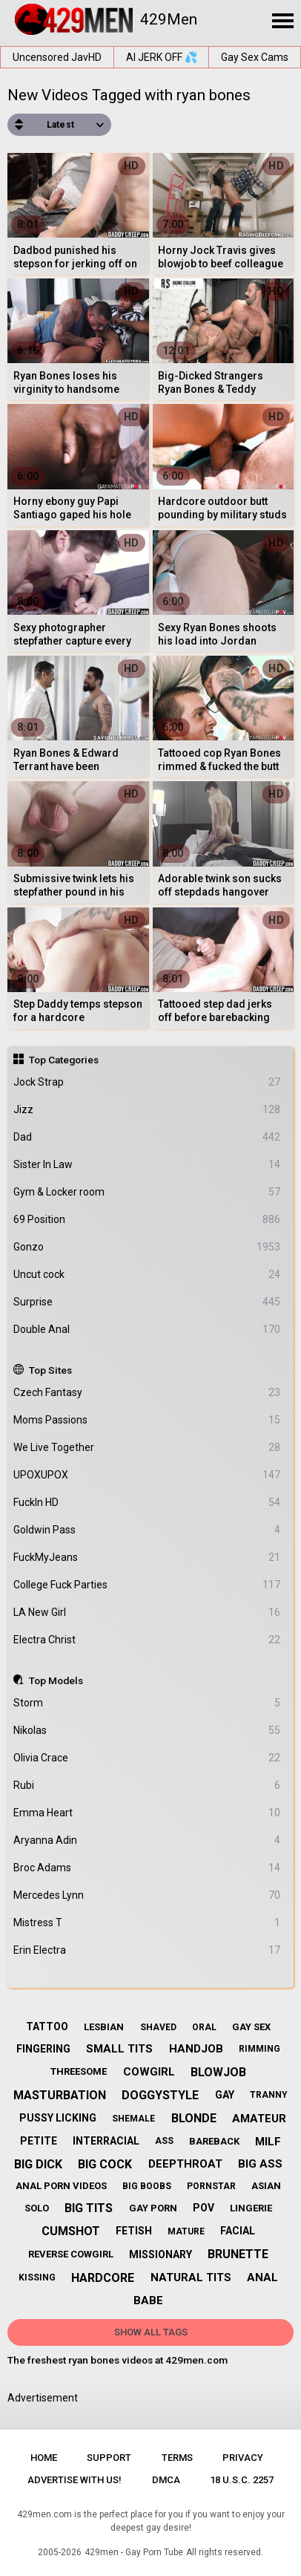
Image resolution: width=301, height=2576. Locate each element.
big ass (260, 2164)
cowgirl (149, 2071)
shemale (133, 2118)
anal (262, 2277)
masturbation (59, 2095)
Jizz (147, 1109)
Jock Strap (147, 1082)
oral (204, 2027)
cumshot (71, 2231)
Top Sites (50, 1370)
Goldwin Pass (147, 1530)
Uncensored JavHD (57, 57)
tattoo (47, 2026)
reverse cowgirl (70, 2254)
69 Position (147, 1219)
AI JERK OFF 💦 (161, 57)
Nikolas (147, 1730)
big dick (38, 2164)
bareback (214, 2141)
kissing (37, 2277)
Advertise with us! (74, 2479)
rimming (259, 2049)
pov (203, 2208)
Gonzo (147, 1247)
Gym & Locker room (147, 1192)
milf (268, 2141)
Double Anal (147, 1329)
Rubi (147, 1785)
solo (36, 2208)
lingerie (251, 2208)
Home (43, 2457)
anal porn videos (61, 2185)
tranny (269, 2095)
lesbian (104, 2026)
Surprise (147, 1302)
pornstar (211, 2186)
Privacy (242, 2457)
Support (109, 2457)
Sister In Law (147, 1164)
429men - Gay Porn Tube (134, 2552)
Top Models (56, 1680)
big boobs (146, 2186)
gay (224, 2095)
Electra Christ (147, 1640)
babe (148, 2300)
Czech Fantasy (147, 1392)
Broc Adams (147, 1868)
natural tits (190, 2277)
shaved (158, 2027)
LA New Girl (147, 1612)
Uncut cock (147, 1274)
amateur (259, 2118)
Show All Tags (151, 2332)
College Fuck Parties (147, 1585)
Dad (147, 1137)
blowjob (218, 2072)
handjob (196, 2048)
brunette (238, 2254)
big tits (88, 2208)
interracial (106, 2141)
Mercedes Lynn (147, 1895)
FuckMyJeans (147, 1557)
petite (38, 2141)
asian (266, 2185)
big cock (105, 2164)
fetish (134, 2231)
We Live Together (147, 1447)
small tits (119, 2048)
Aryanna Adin (147, 1840)
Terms (177, 2457)
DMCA (166, 2479)
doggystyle (160, 2095)
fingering (43, 2049)
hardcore (102, 2278)
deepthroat (185, 2164)
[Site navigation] (282, 21)
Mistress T (147, 1923)
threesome (78, 2071)
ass (164, 2141)
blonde (193, 2118)
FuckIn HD (147, 1502)
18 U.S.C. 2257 (242, 2479)
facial (237, 2231)
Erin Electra (147, 1950)
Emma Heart (147, 1813)
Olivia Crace (147, 1758)
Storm (147, 1703)
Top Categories (64, 1060)
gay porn (153, 2208)
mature (186, 2231)
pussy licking (57, 2118)
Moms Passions (147, 1420)
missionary (160, 2254)
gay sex (251, 2026)
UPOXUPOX (147, 1475)
